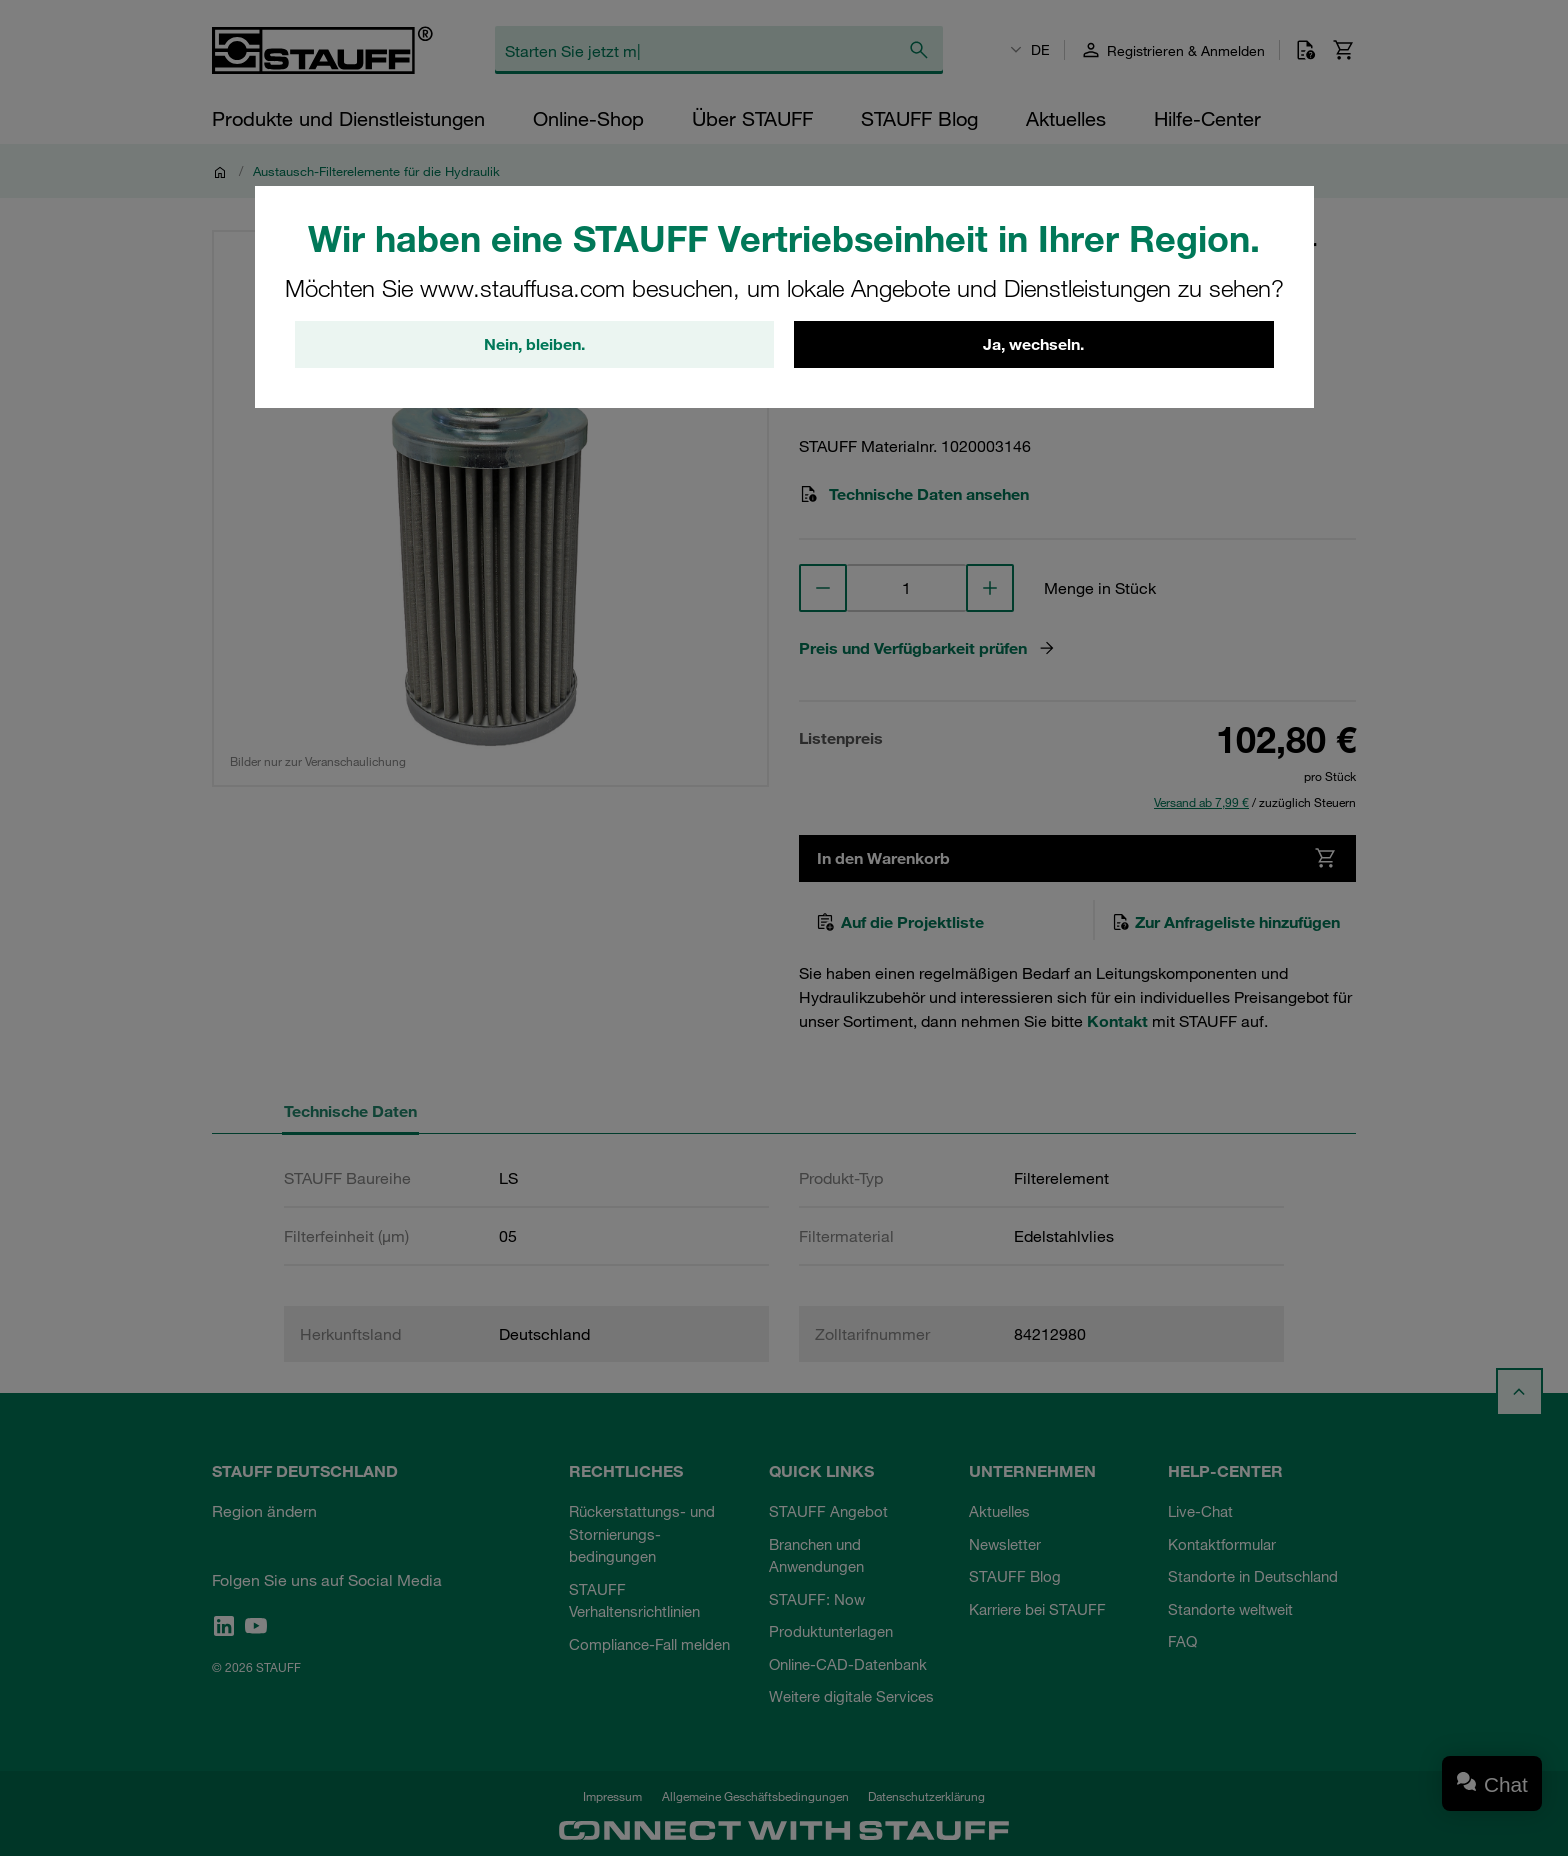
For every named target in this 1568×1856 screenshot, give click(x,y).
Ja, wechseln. (1033, 345)
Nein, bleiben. (534, 345)
